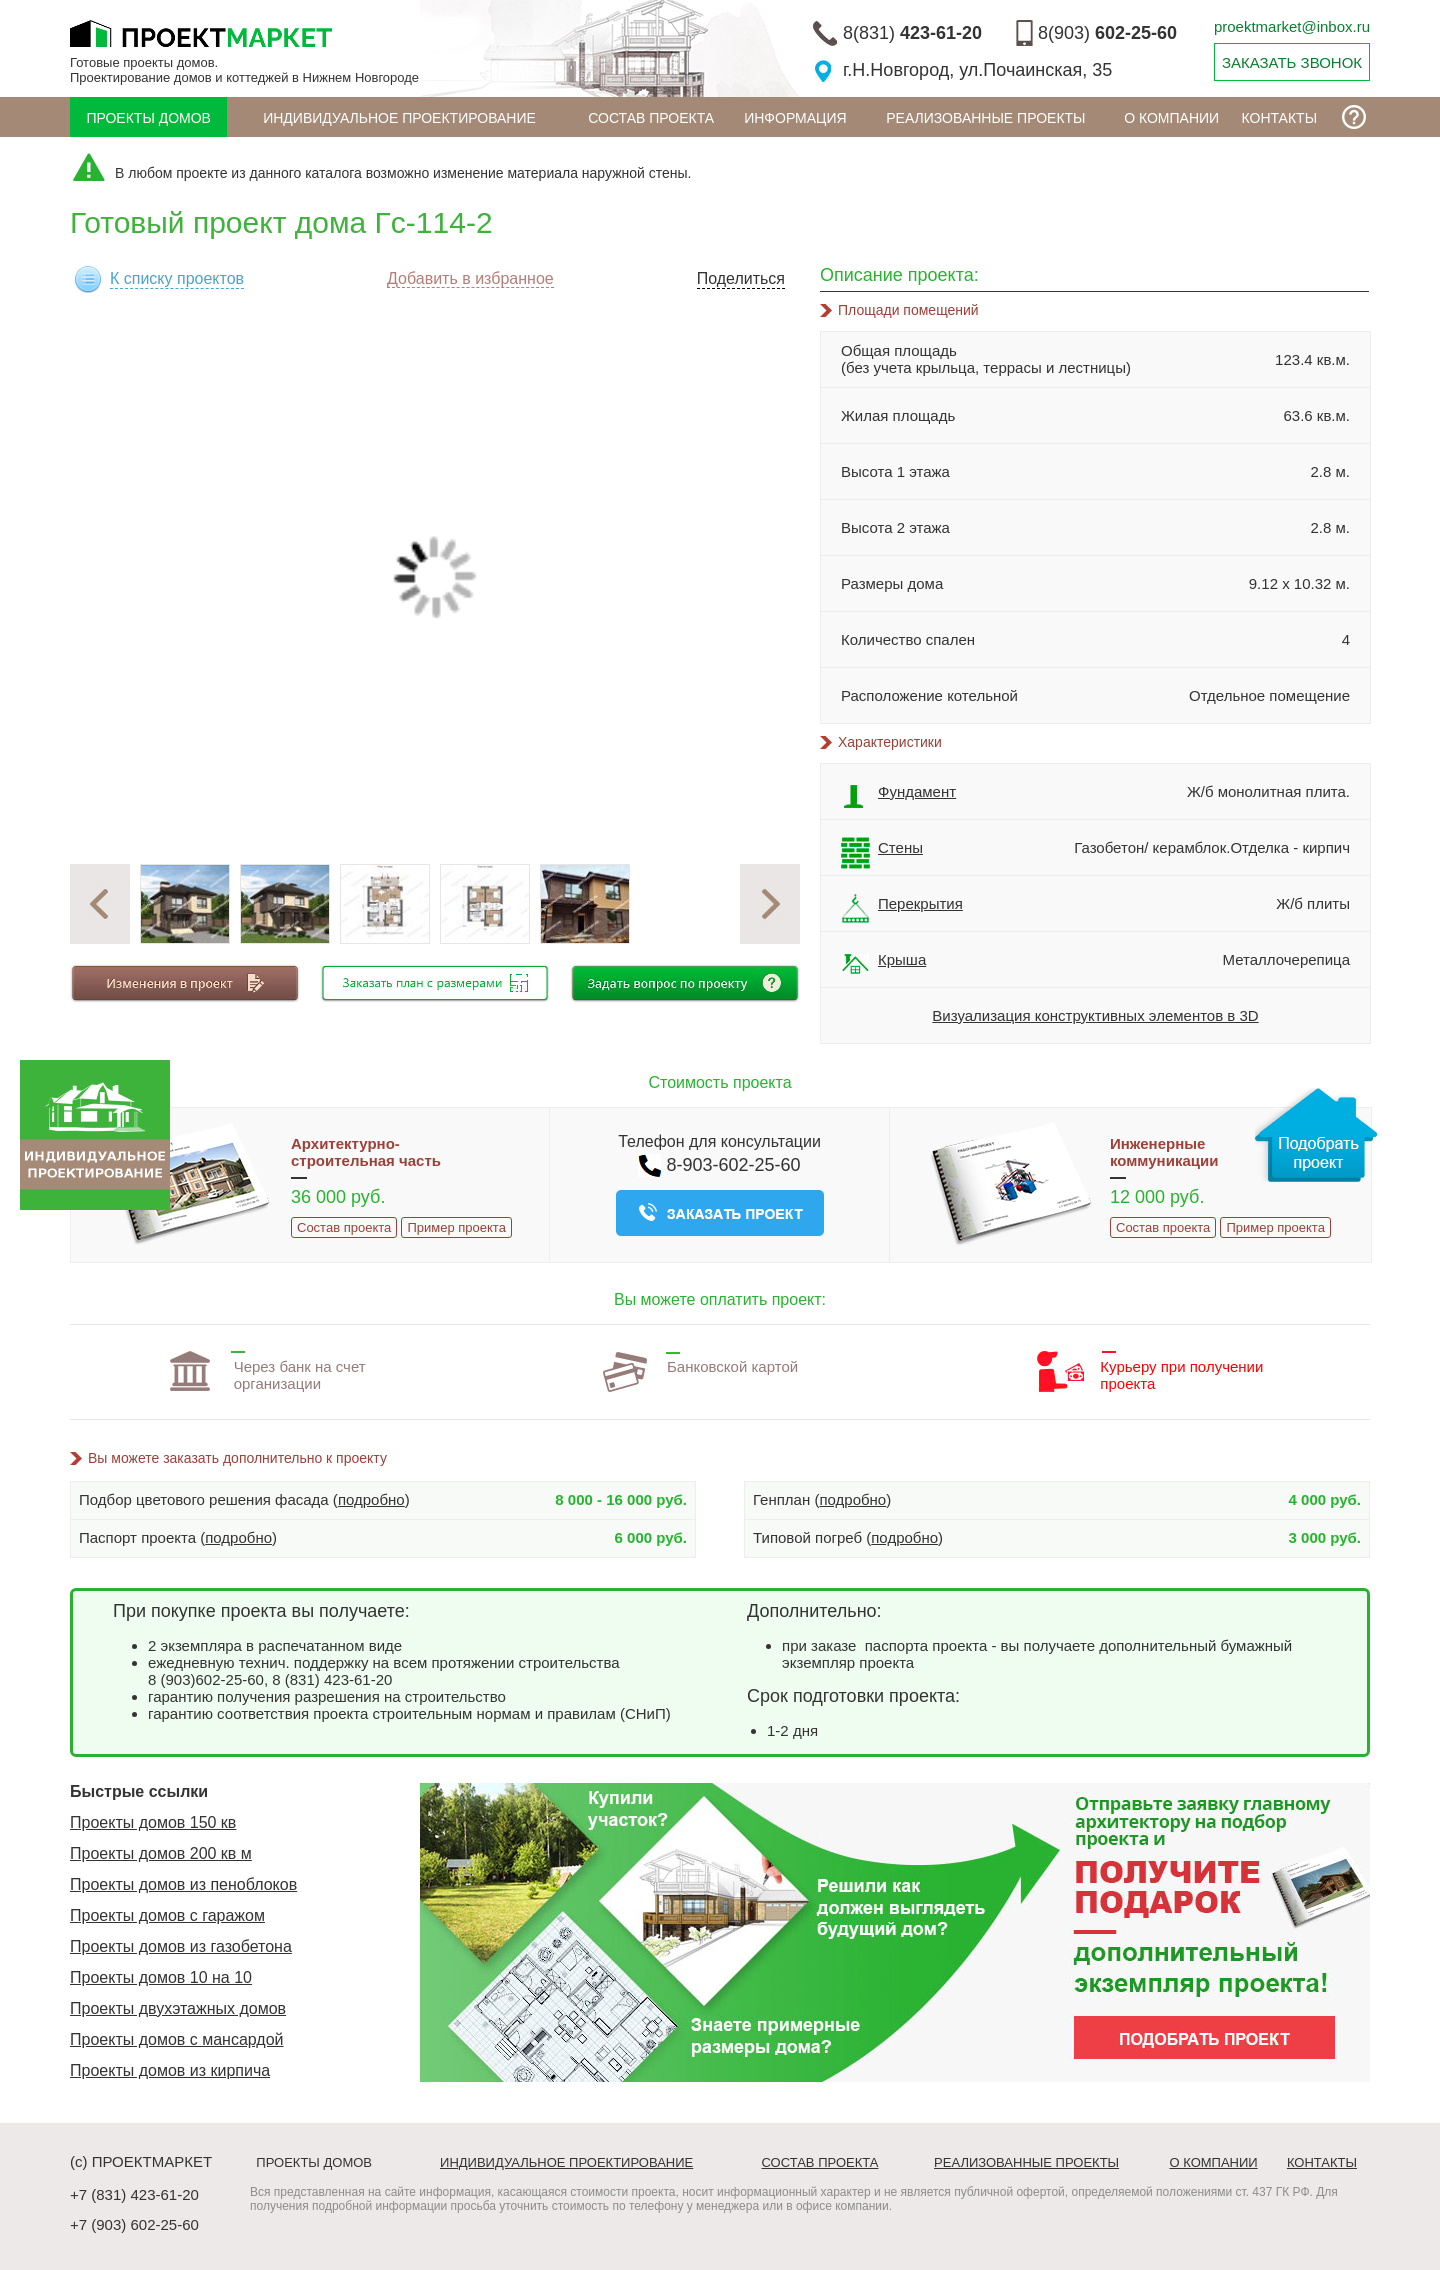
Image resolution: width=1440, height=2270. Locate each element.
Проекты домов (148, 118)
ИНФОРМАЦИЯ (795, 118)
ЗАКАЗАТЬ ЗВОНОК (1292, 62)
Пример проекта (456, 1227)
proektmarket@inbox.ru (1292, 26)
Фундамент (898, 797)
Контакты (1280, 118)
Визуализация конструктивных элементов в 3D (1095, 1015)
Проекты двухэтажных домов (178, 2008)
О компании (1171, 118)
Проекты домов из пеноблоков (183, 1884)
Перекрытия (902, 909)
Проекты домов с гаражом (167, 1915)
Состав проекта (651, 118)
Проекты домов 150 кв (153, 1822)
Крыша (883, 965)
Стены (882, 853)
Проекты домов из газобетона (181, 1946)
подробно (371, 1499)
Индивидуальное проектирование (399, 118)
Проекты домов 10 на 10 (161, 1977)
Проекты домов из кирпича (170, 2070)
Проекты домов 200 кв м (161, 1853)
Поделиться (741, 278)
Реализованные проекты (985, 118)
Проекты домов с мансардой (177, 2039)
